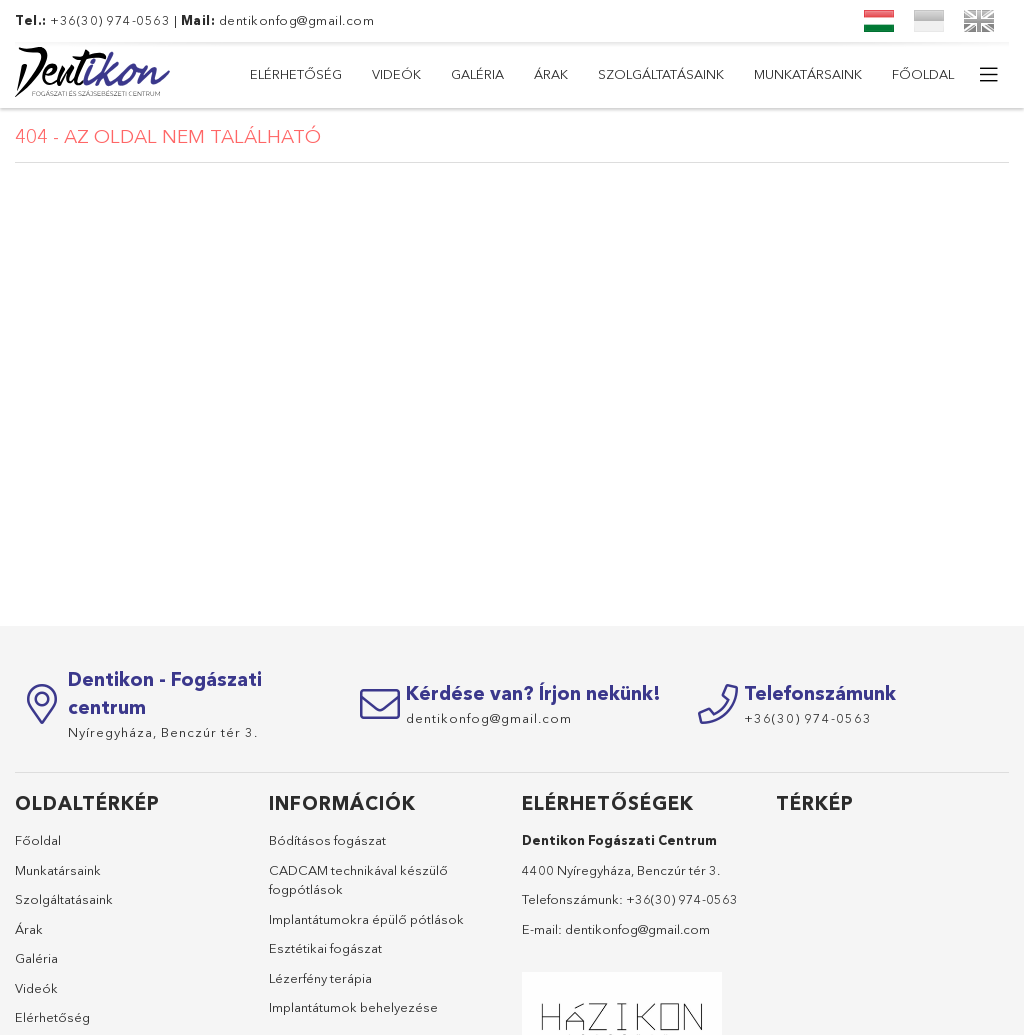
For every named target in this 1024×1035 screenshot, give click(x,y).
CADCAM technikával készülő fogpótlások (358, 880)
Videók (807, 74)
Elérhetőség (908, 74)
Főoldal (281, 74)
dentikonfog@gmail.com (297, 20)
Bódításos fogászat (327, 840)
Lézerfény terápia (320, 978)
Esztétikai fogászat (325, 948)
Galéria (726, 74)
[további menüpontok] (989, 75)
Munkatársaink (396, 74)
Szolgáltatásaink (543, 74)
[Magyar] (879, 21)
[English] (979, 21)
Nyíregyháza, (163, 732)
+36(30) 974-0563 (682, 899)
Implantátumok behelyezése (353, 1007)
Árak (653, 74)
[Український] (929, 21)
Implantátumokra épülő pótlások (366, 919)
